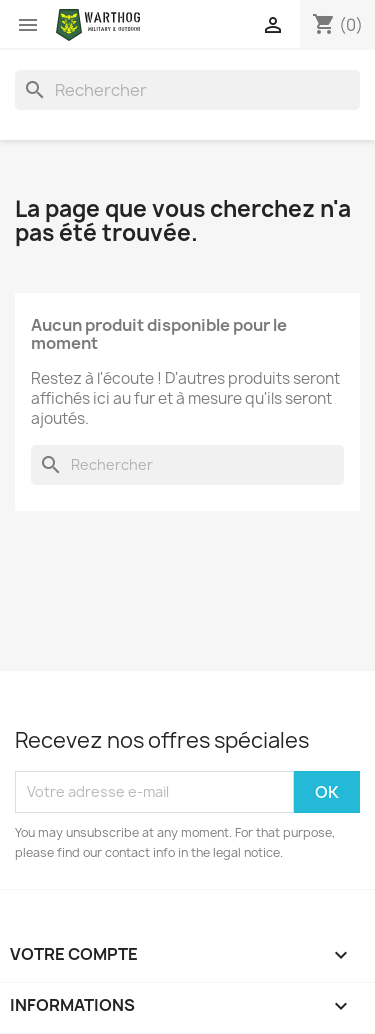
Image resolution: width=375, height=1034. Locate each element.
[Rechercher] (187, 90)
